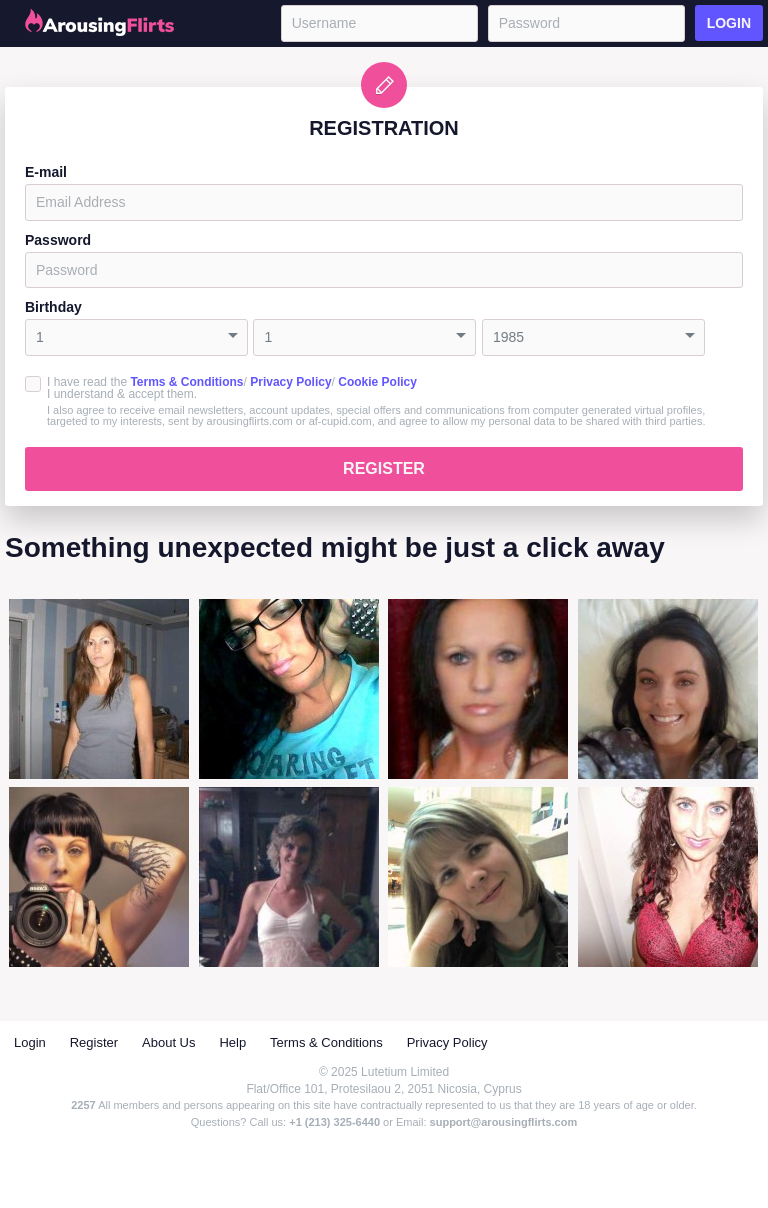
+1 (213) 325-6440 (334, 1122)
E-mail (46, 172)
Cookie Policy (377, 382)
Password (58, 240)
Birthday (53, 307)
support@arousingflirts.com (504, 1122)
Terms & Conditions (186, 382)
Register (384, 468)
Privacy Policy (290, 382)
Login (729, 23)
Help (232, 1042)
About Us (168, 1042)
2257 (83, 1105)
